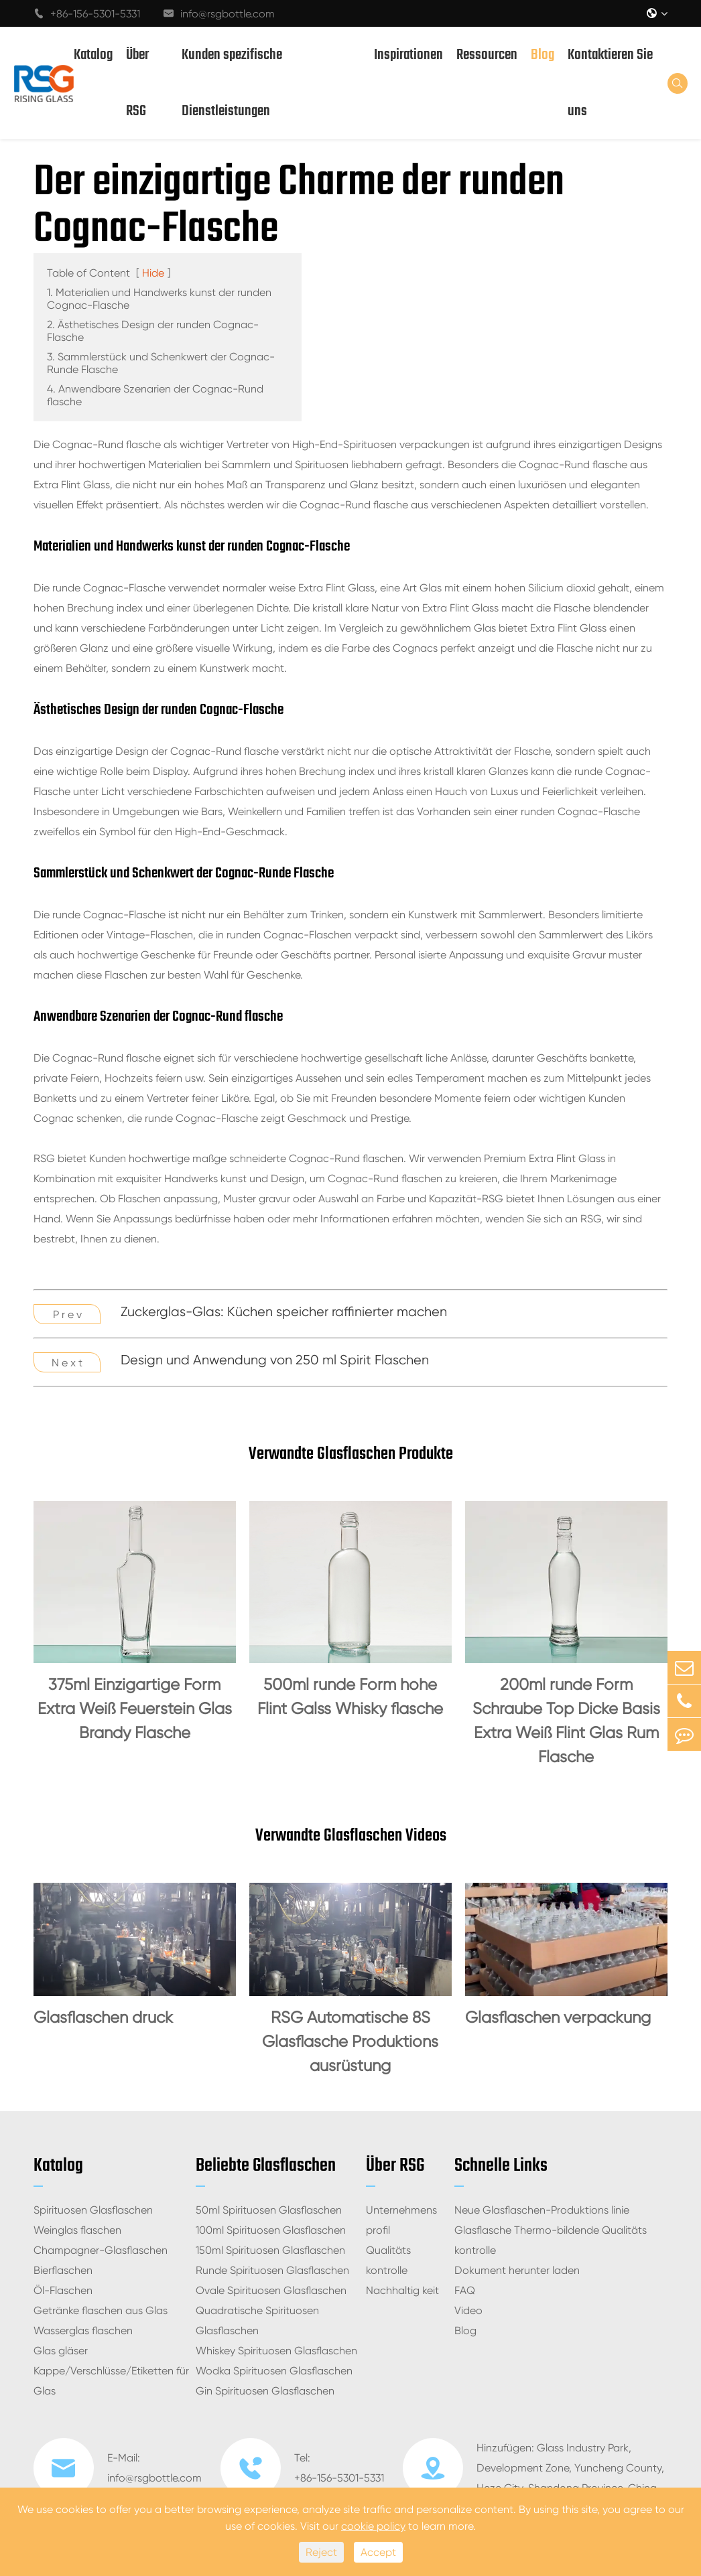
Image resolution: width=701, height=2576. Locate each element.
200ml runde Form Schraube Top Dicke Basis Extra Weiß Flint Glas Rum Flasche (566, 1720)
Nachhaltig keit (402, 2290)
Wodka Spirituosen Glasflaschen (274, 2370)
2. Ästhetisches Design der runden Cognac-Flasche (153, 331)
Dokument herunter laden (517, 2270)
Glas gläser (61, 2350)
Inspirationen (408, 55)
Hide (153, 273)
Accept (378, 2552)
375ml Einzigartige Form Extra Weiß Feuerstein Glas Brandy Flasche (135, 1708)
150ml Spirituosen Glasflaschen (270, 2250)
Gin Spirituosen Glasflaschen (265, 2390)
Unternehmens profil (401, 2220)
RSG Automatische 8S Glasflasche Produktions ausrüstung (350, 2041)
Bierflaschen (63, 2270)
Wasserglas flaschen (83, 2330)
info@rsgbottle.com (219, 13)
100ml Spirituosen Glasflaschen (271, 2230)
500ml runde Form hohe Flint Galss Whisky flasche (350, 1696)
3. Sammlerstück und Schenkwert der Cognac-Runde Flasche (161, 363)
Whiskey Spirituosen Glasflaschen (276, 2350)
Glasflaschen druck (103, 2017)
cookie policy (373, 2526)
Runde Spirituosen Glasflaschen (272, 2270)
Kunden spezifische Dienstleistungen (232, 83)
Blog (542, 55)
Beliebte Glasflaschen (266, 2165)
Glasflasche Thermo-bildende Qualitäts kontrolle (550, 2240)
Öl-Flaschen (63, 2290)
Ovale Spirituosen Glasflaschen (271, 2290)
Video (468, 2310)
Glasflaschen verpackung (558, 2017)
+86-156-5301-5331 (87, 13)
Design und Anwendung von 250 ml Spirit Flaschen (275, 1360)
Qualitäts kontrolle (388, 2260)
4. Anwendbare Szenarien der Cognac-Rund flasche (155, 395)
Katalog (93, 55)
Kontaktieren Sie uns (610, 83)
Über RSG (137, 83)
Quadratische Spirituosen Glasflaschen (257, 2320)
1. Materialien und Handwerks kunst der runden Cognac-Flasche (159, 298)
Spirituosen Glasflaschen (93, 2210)
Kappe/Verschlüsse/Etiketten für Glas (111, 2380)
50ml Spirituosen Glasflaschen (269, 2210)
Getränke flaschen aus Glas (101, 2310)
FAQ (464, 2290)
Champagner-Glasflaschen (101, 2250)
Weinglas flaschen (77, 2230)
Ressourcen (486, 55)
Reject (321, 2552)
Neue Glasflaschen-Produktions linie (541, 2210)
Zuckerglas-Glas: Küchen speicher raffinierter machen (284, 1311)
